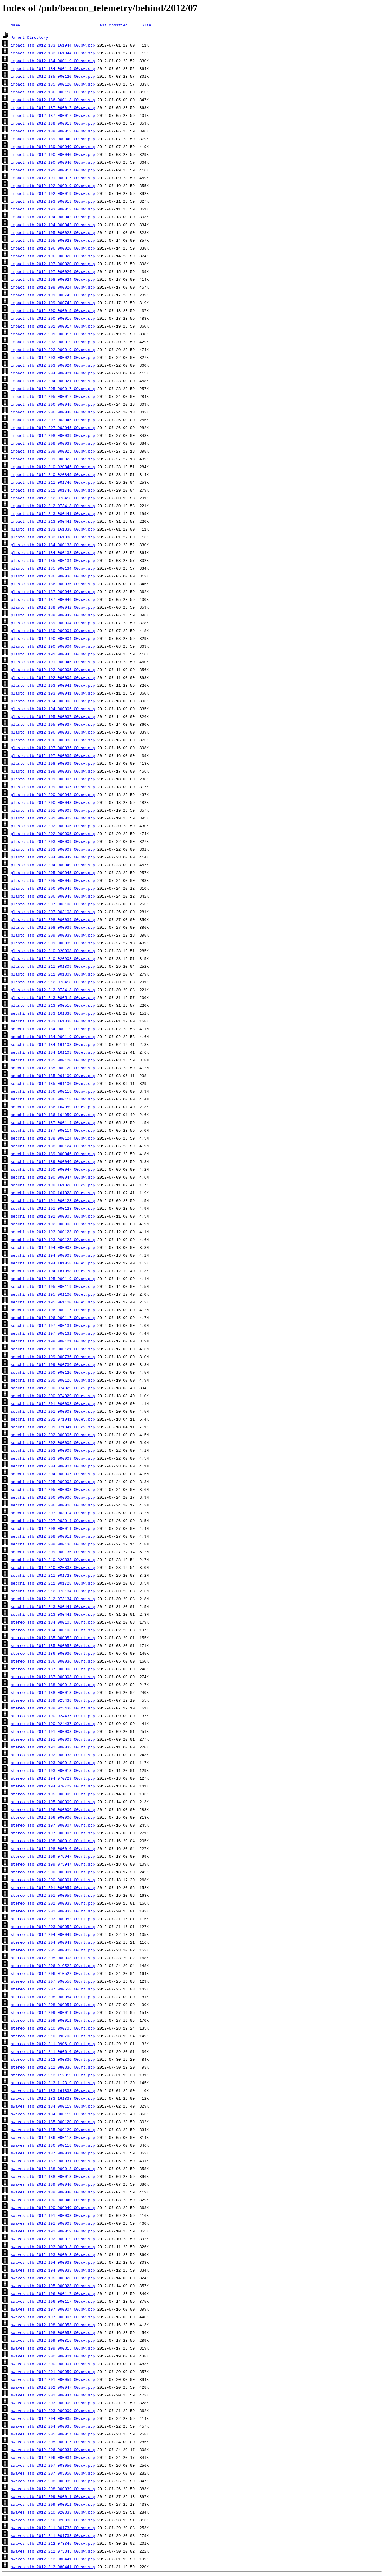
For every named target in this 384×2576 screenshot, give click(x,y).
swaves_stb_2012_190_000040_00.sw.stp (53, 2207)
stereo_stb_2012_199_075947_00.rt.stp (53, 1864)
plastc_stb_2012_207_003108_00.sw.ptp (53, 904)
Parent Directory (29, 37)
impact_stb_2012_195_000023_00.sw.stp (53, 240)
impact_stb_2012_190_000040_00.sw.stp (53, 162)
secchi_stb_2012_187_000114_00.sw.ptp (53, 1122)
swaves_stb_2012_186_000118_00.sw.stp (53, 2145)
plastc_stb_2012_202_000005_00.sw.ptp (53, 825)
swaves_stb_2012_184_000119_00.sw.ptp (53, 2106)
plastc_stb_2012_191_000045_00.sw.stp (53, 661)
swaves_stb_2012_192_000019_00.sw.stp (53, 2239)
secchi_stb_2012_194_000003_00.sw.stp (53, 1255)
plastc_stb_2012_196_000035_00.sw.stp (53, 740)
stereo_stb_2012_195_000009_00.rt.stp (53, 1801)
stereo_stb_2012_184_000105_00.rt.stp (53, 1630)
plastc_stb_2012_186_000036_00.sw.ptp (53, 576)
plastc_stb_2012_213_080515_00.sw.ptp (53, 997)
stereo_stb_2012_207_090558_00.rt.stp (53, 1989)
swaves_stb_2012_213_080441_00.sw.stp (53, 2566)
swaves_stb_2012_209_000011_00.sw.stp (53, 2504)
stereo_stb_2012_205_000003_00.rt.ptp (53, 1950)
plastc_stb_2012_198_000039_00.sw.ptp (53, 763)
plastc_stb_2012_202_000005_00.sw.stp (53, 833)
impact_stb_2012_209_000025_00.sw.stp (53, 459)
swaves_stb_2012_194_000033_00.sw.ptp (53, 2262)
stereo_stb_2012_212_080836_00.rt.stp (53, 2067)
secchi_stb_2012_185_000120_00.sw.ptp (53, 1060)
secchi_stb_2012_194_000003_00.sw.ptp (53, 1247)
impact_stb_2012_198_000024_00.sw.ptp (53, 279)
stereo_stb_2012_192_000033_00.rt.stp (53, 1754)
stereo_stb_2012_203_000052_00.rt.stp (53, 1926)
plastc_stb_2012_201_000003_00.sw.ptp (53, 810)
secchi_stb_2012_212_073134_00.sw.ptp (53, 1591)
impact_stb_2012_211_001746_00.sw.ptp (53, 482)
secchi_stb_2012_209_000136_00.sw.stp (53, 1551)
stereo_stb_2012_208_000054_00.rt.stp (53, 2004)
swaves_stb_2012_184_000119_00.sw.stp (53, 2114)
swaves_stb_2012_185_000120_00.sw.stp (53, 2129)
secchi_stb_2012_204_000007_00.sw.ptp (53, 1466)
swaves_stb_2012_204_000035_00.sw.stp (53, 2426)
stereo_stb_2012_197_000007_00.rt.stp (53, 1833)
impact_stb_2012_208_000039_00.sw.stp (53, 443)
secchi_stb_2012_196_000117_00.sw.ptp (53, 1309)
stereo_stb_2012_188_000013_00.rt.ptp (53, 1684)
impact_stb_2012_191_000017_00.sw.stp (53, 177)
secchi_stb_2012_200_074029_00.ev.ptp (53, 1388)
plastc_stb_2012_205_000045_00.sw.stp (53, 880)
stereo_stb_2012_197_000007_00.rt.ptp (53, 1825)
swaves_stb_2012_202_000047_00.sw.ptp (53, 2387)
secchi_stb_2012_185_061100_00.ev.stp (53, 1083)
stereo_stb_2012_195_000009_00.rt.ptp (53, 1794)
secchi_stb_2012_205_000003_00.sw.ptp (53, 1481)
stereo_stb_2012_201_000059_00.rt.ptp (53, 1887)
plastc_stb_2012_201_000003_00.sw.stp (53, 818)
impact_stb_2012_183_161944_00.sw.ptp (53, 45)
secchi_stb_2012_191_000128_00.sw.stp (53, 1208)
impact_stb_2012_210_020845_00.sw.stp (53, 474)
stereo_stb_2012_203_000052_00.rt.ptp (53, 1918)
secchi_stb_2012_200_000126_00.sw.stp (53, 1380)
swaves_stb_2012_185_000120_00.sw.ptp (53, 2121)
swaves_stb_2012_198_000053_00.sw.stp (53, 2332)
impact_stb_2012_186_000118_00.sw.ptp (53, 92)
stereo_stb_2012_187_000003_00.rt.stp (53, 1676)
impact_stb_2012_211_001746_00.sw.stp (53, 490)
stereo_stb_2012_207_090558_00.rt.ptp (53, 1981)
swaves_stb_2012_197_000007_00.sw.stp (53, 2317)
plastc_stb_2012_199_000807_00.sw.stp (53, 786)
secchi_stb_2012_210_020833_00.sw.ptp (53, 1559)
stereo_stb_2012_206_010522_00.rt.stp (53, 1973)
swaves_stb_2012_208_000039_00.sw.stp (53, 2488)
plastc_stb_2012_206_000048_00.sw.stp (53, 896)
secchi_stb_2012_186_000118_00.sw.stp (53, 1099)
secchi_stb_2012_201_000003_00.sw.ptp (53, 1403)
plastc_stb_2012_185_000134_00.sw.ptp (53, 560)
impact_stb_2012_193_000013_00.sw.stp (53, 209)
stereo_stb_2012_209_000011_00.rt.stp (53, 2020)
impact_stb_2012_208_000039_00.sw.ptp (53, 435)
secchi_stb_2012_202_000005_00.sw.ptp (53, 1434)
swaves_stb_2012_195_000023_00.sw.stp (53, 2285)
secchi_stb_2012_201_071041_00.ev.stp (53, 1427)
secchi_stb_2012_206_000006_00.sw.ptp (53, 1497)
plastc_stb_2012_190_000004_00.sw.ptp (53, 638)
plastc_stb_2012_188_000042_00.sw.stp (53, 615)
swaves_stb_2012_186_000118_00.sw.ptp (53, 2137)
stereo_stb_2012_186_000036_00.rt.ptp (53, 1653)
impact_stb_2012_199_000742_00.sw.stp (53, 302)
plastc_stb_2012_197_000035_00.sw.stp (53, 755)
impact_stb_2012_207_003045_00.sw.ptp (53, 419)
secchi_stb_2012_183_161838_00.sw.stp (53, 1021)
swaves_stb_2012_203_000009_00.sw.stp (53, 2410)
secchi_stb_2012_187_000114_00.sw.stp (53, 1130)
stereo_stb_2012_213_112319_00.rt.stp (53, 2082)
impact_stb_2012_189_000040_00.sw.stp (53, 146)
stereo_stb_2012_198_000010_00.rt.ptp (53, 1840)
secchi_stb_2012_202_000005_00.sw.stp (53, 1442)
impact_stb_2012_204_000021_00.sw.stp (53, 380)
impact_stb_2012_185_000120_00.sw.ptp (53, 76)
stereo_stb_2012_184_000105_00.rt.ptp (53, 1622)
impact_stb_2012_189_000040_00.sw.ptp (53, 138)
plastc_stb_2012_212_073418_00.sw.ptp (53, 982)
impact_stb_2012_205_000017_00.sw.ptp (53, 388)
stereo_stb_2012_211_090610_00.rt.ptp (53, 2043)
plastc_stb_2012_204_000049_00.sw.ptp (53, 857)
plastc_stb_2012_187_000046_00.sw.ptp (53, 591)
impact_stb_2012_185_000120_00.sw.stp (53, 84)
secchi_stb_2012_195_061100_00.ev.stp (53, 1302)
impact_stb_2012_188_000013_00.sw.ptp (53, 123)
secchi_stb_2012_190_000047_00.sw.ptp (53, 1169)
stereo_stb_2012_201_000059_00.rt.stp (53, 1895)
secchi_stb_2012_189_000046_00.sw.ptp (53, 1153)
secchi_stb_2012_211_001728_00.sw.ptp (53, 1575)
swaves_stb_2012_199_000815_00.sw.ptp (53, 2340)
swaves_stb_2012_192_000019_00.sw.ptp (53, 2231)
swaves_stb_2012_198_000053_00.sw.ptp (53, 2324)
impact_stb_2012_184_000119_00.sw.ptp (53, 60)
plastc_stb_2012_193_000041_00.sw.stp (53, 693)
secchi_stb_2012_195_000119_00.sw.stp (53, 1286)
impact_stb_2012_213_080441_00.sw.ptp (53, 513)
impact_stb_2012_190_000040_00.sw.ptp (53, 154)
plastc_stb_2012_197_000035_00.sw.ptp (53, 747)
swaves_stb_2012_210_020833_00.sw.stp (53, 2520)
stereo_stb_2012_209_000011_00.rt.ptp (53, 2012)
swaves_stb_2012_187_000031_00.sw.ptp (53, 2153)
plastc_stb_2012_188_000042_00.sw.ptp (53, 607)
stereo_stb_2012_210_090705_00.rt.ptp (53, 2028)
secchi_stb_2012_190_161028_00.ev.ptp (53, 1185)
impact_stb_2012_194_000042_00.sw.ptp (53, 216)
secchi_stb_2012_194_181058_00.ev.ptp (53, 1263)
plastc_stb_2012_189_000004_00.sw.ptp (53, 622)
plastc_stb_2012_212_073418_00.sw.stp (53, 989)
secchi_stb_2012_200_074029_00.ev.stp (53, 1395)
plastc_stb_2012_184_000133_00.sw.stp (53, 552)
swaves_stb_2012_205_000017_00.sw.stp (53, 2441)
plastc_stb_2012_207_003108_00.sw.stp (53, 911)
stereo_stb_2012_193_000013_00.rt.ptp (53, 1762)
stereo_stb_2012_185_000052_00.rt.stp (53, 1645)
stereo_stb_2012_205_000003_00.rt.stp (53, 1957)
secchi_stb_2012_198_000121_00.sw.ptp (53, 1341)
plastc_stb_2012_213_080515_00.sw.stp (53, 1005)
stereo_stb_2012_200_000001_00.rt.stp (53, 1879)
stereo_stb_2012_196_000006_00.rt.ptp (53, 1809)
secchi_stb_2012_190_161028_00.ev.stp (53, 1192)
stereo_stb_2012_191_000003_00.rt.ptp (53, 1731)
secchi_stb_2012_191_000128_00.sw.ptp (53, 1200)
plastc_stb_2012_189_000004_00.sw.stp (53, 630)
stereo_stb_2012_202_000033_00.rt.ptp (53, 1903)
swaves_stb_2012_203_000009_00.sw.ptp (53, 2402)
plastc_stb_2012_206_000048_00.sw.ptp (53, 888)
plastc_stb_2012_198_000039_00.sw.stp (53, 771)
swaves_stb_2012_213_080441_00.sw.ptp (53, 2559)
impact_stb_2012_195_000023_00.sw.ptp (53, 232)
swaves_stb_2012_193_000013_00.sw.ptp (53, 2246)
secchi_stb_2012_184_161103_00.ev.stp (53, 1052)
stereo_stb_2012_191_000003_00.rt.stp (53, 1739)
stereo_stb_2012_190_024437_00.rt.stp (53, 1723)
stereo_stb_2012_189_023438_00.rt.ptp (53, 1700)
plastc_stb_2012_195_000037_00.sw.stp (53, 724)
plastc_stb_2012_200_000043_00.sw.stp (53, 802)
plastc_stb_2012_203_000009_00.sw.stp (53, 849)
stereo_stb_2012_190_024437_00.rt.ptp (53, 1715)
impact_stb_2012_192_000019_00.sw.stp (53, 193)
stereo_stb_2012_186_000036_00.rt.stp (53, 1661)
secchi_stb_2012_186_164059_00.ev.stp (53, 1114)
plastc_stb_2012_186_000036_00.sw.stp (53, 583)
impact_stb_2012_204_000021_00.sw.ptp (53, 373)
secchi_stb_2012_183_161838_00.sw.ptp (53, 1013)
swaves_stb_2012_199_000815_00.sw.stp (53, 2348)
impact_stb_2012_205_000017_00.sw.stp (53, 396)
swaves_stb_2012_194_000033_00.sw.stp (53, 2270)
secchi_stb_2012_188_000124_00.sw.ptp (53, 1138)
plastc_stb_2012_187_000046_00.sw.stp (53, 599)
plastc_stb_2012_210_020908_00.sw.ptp (53, 950)
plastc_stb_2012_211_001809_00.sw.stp (53, 974)
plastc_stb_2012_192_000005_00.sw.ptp (53, 669)
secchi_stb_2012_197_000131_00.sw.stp (53, 1333)
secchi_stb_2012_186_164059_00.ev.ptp (53, 1106)
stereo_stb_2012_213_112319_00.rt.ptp (53, 2075)
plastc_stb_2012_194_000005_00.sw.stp (53, 708)
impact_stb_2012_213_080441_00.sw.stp (53, 521)
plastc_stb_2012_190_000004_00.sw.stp (53, 646)
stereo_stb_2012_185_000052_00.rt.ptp (53, 1637)
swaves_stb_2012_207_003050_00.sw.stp (53, 2473)
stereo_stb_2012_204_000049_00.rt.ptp (53, 1934)
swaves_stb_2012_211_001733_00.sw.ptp (53, 2527)
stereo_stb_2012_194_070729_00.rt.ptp (53, 1778)
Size (146, 25)
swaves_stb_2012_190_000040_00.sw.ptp (53, 2199)
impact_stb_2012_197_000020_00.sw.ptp (53, 263)
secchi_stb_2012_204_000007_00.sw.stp (53, 1473)
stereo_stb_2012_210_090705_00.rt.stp (53, 2036)
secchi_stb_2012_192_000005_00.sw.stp (53, 1224)
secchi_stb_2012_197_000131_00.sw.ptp (53, 1325)
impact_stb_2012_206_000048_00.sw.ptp (53, 404)
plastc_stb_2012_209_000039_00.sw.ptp (53, 935)
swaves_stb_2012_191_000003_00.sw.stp (53, 2223)
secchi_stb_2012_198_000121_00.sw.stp (53, 1349)
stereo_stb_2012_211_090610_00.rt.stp (53, 2051)
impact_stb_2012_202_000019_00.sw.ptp (53, 341)
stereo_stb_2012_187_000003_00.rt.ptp (53, 1669)
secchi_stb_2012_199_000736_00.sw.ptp (53, 1356)
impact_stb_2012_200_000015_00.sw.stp (53, 318)
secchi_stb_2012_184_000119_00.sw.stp (53, 1036)
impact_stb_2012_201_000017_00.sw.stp (53, 334)
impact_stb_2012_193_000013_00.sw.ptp (53, 201)
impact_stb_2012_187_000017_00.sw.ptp (53, 107)
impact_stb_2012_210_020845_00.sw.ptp (53, 466)
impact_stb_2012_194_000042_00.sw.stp (53, 224)
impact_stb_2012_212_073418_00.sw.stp (53, 505)
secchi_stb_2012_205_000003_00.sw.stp (53, 1489)
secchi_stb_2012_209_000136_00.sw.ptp (53, 1544)
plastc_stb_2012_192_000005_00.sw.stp (53, 677)
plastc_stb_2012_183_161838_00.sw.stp (53, 537)
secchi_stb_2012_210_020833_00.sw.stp (53, 1567)
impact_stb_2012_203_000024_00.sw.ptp (53, 357)
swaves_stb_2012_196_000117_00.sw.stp (53, 2301)
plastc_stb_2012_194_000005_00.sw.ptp (53, 701)
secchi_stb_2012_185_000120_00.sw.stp (53, 1067)
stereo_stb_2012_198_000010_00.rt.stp (53, 1848)
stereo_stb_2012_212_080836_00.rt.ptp (53, 2059)
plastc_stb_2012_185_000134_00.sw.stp (53, 568)
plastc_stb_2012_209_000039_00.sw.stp (53, 943)
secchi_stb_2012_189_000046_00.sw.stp (53, 1161)
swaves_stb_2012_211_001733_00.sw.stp (53, 2535)
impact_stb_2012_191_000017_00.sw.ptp (53, 170)
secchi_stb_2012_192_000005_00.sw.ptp (53, 1216)
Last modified (112, 25)
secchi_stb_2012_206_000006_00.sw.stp (53, 1505)
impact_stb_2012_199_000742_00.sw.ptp (53, 295)
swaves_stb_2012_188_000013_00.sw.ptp (53, 2168)
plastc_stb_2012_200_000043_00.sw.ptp (53, 794)
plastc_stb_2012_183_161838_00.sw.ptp (53, 529)
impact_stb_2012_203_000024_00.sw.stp (53, 365)
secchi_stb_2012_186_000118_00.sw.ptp (53, 1091)
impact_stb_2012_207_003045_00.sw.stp (53, 427)
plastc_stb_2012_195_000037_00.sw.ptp (53, 716)
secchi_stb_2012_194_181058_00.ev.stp (53, 1270)
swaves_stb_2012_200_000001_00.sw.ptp (53, 2356)
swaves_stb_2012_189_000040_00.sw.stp (53, 2192)
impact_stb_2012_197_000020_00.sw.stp (53, 271)
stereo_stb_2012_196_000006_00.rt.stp (53, 1817)
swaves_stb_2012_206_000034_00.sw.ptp (53, 2449)
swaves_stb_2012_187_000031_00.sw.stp (53, 2160)
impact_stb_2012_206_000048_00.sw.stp (53, 412)
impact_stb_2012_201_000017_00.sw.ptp (53, 326)
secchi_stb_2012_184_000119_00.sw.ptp (53, 1028)
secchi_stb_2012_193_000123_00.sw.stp (53, 1239)
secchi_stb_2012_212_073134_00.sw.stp (53, 1598)
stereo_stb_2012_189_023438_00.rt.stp (53, 1708)
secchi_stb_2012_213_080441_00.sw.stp (53, 1614)
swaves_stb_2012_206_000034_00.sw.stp (53, 2457)
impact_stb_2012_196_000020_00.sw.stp (53, 256)
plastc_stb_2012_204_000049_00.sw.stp (53, 864)
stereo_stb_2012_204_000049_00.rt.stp (53, 1942)
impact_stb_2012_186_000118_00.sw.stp (53, 99)
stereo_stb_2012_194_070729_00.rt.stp (53, 1786)
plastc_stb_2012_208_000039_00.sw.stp (53, 927)
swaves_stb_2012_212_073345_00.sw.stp (53, 2551)
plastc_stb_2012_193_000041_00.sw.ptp (53, 685)
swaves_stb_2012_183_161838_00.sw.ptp (53, 2090)
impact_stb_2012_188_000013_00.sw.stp (53, 131)
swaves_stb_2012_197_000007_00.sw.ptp (53, 2309)
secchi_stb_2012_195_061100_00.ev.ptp (53, 1294)
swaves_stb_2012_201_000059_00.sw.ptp (53, 2371)
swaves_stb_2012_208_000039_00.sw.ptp (53, 2481)
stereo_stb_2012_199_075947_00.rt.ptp (53, 1856)
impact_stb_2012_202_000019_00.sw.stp (53, 349)
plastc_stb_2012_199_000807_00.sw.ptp (53, 779)
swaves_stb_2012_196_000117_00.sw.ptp (53, 2293)
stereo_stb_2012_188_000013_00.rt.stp (53, 1692)
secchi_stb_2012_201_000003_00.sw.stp (53, 1411)
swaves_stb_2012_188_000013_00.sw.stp (53, 2176)
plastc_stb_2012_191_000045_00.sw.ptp (53, 654)
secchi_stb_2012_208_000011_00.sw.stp (53, 1536)
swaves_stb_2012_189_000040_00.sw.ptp (53, 2184)
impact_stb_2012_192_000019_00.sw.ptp (53, 185)
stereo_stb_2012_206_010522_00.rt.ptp (53, 1965)
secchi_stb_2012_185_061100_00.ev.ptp (53, 1075)
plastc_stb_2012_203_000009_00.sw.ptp (53, 841)
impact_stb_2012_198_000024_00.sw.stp (53, 287)
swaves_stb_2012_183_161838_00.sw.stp (53, 2098)
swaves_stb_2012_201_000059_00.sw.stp (53, 2379)
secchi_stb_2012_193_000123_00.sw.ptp (53, 1231)
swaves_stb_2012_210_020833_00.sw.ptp (53, 2512)
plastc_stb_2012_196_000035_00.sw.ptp (53, 732)
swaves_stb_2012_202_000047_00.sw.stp (53, 2395)
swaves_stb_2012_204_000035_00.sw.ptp (53, 2418)
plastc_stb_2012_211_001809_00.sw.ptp (53, 966)
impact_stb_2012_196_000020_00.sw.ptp (53, 248)
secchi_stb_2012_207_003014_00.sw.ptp (53, 1512)
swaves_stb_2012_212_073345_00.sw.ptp (53, 2543)
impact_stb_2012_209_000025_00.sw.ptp (53, 451)
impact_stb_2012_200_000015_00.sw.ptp (53, 310)
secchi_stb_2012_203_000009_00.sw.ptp (53, 1450)
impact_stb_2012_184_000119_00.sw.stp (53, 68)
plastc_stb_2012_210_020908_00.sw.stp (53, 958)
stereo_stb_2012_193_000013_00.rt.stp (53, 1770)
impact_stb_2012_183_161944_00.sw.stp (53, 53)
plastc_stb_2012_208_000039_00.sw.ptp (53, 919)
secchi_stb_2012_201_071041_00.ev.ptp (53, 1419)
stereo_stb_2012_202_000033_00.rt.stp (53, 1911)
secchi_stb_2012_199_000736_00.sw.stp (53, 1364)
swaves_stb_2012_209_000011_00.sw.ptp (53, 2496)
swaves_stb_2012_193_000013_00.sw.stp (53, 2254)
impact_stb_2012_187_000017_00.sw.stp (53, 115)
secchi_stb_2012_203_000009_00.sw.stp (53, 1458)
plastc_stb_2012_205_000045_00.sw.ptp (53, 872)
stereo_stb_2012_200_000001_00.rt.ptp (53, 1872)
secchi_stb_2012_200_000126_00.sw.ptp (53, 1372)
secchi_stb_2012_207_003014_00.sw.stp (53, 1520)
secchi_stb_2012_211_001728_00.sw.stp (53, 1583)
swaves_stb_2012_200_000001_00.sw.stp (53, 2363)
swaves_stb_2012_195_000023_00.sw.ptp (53, 2278)
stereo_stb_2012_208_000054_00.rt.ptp (53, 1996)
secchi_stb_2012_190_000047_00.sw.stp (53, 1177)
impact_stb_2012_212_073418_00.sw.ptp (53, 498)
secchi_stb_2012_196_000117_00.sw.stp (53, 1317)
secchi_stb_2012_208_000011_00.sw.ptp (53, 1528)
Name (15, 25)
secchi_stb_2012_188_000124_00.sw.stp (53, 1146)
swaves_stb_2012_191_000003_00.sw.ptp (53, 2215)
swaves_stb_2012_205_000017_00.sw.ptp (53, 2434)
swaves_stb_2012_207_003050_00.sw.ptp (53, 2465)
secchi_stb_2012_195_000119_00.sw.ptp (53, 1278)
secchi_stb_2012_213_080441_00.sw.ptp (53, 1606)
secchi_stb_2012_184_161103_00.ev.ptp (53, 1044)
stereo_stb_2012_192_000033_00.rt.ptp (53, 1747)
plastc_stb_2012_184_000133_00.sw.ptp (53, 544)
